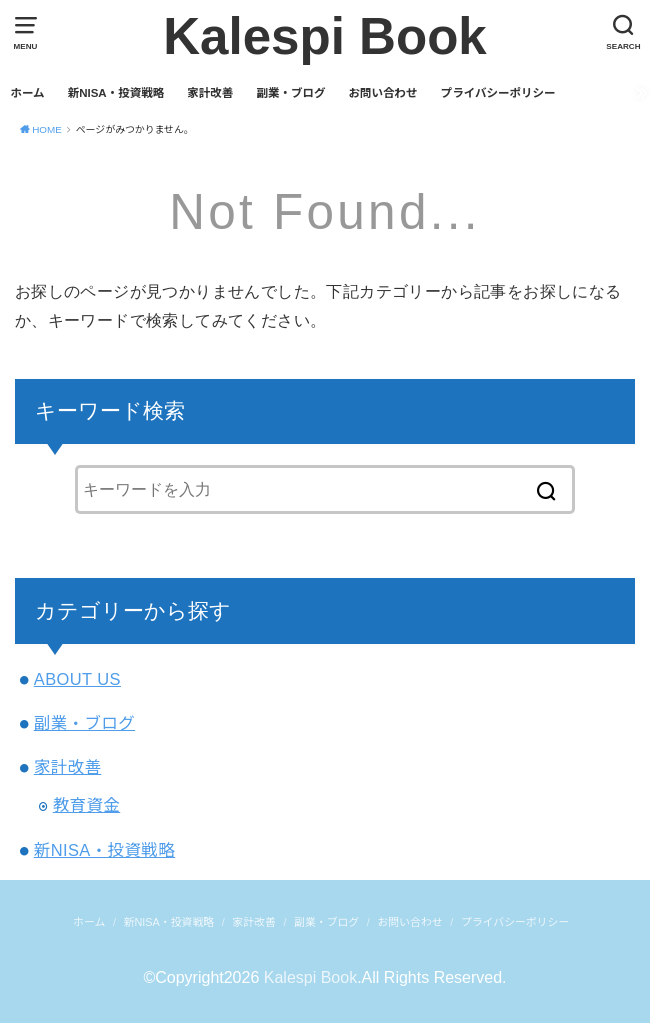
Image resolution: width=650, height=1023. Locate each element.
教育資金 (87, 805)
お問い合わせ (383, 93)
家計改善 (210, 93)
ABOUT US (77, 679)
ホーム (27, 93)
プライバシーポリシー (498, 93)
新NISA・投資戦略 (116, 93)
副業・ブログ (290, 93)
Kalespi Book (325, 36)
